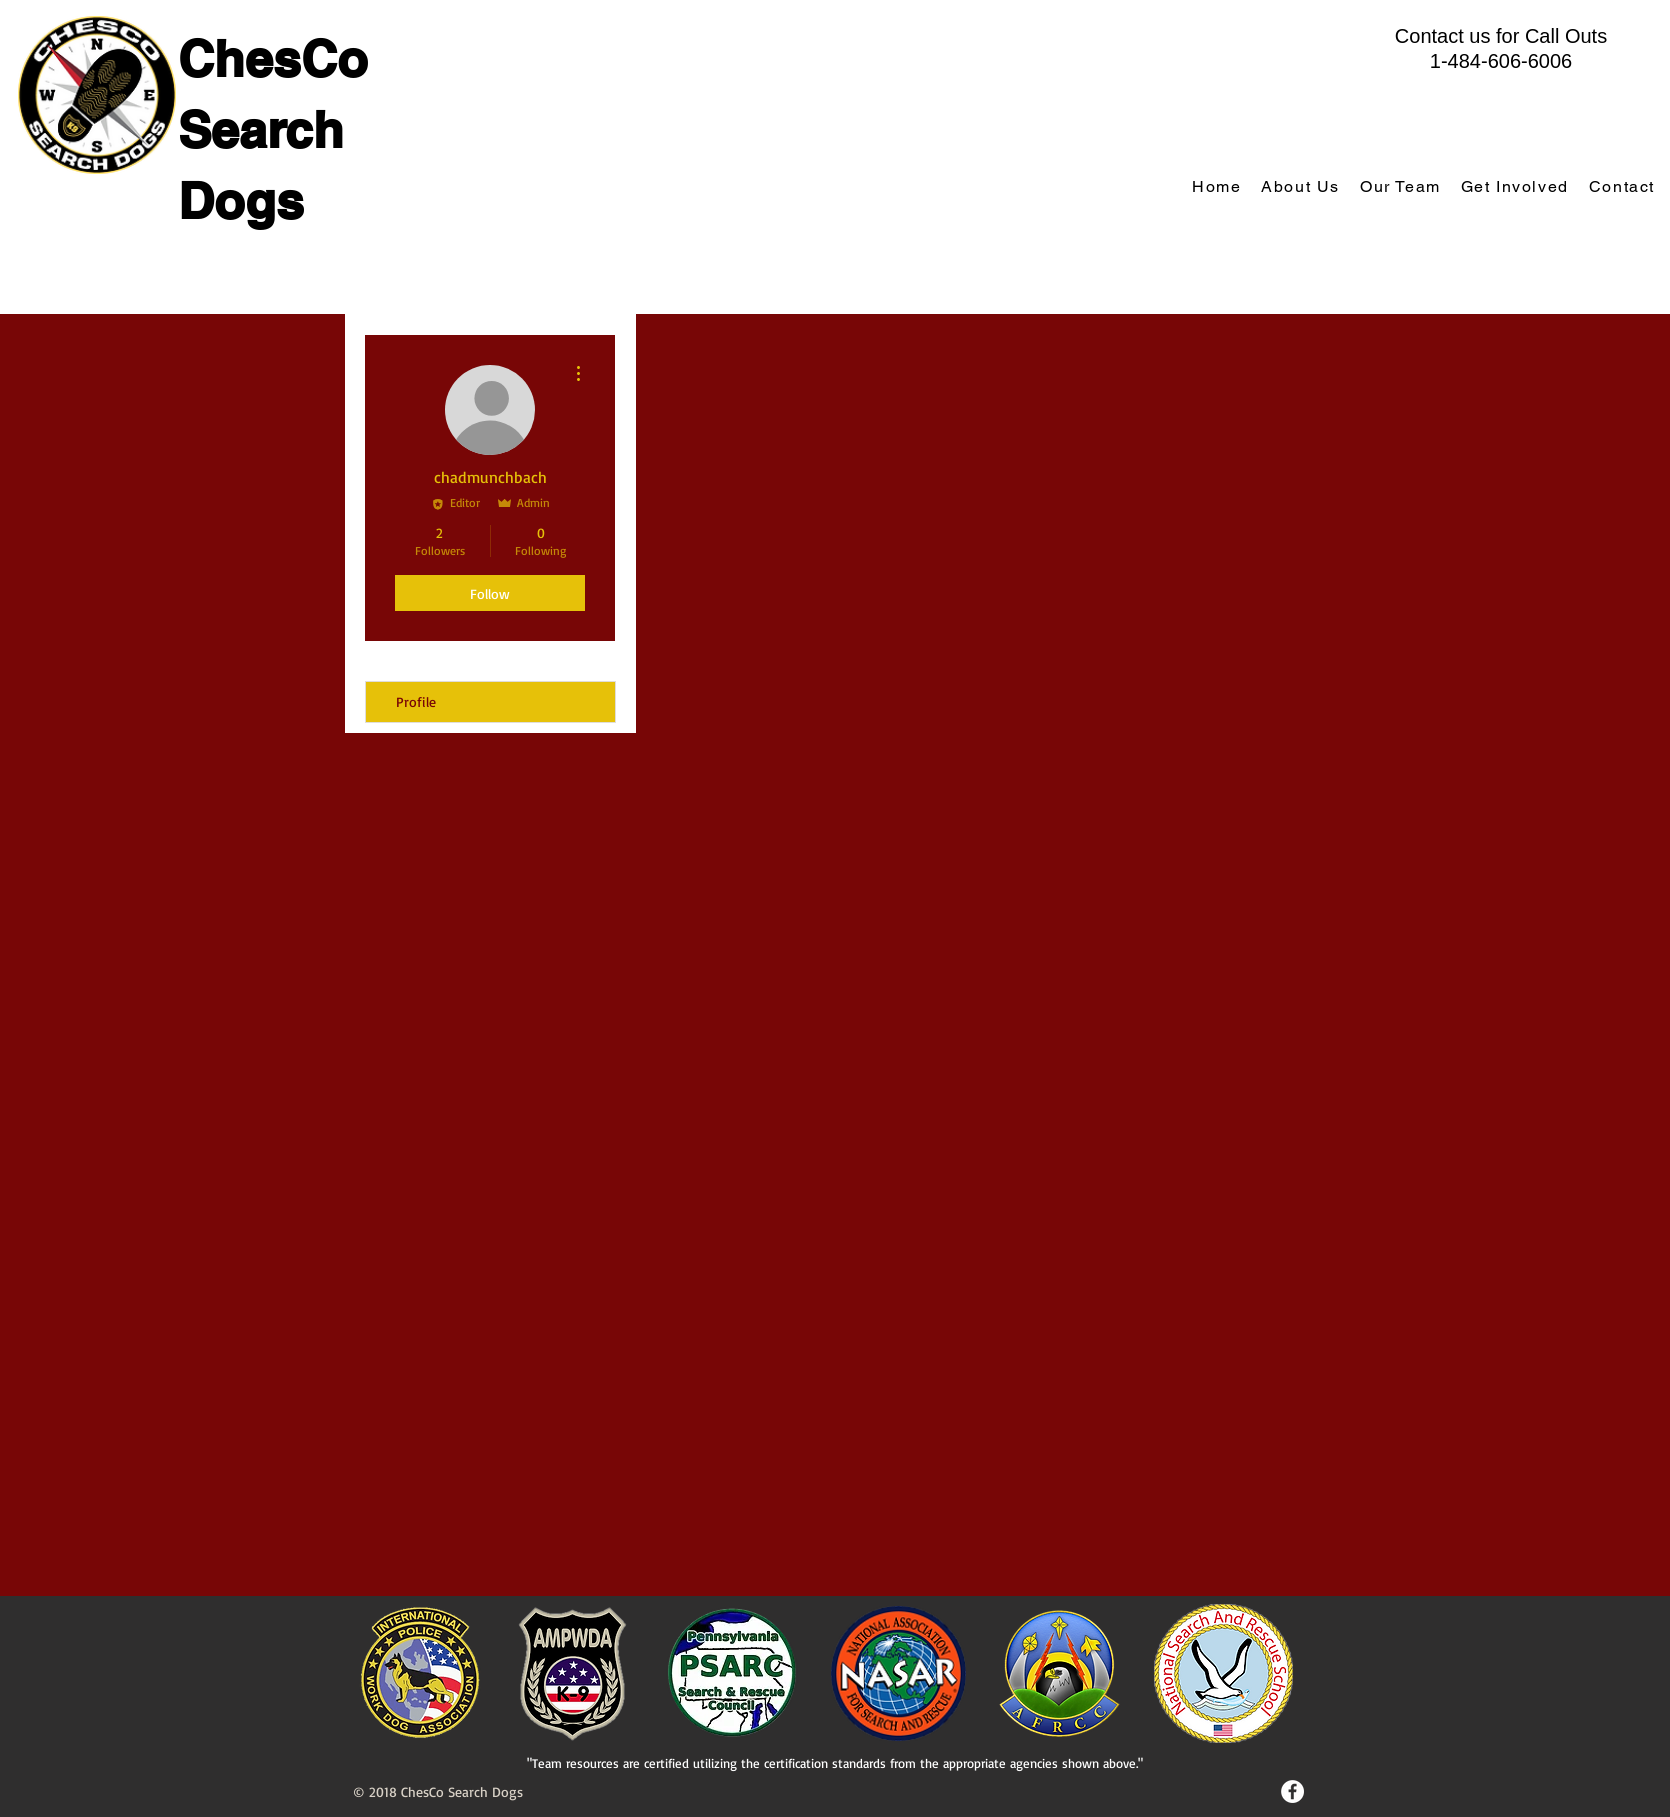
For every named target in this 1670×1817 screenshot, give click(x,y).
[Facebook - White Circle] (1292, 1791)
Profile (416, 701)
